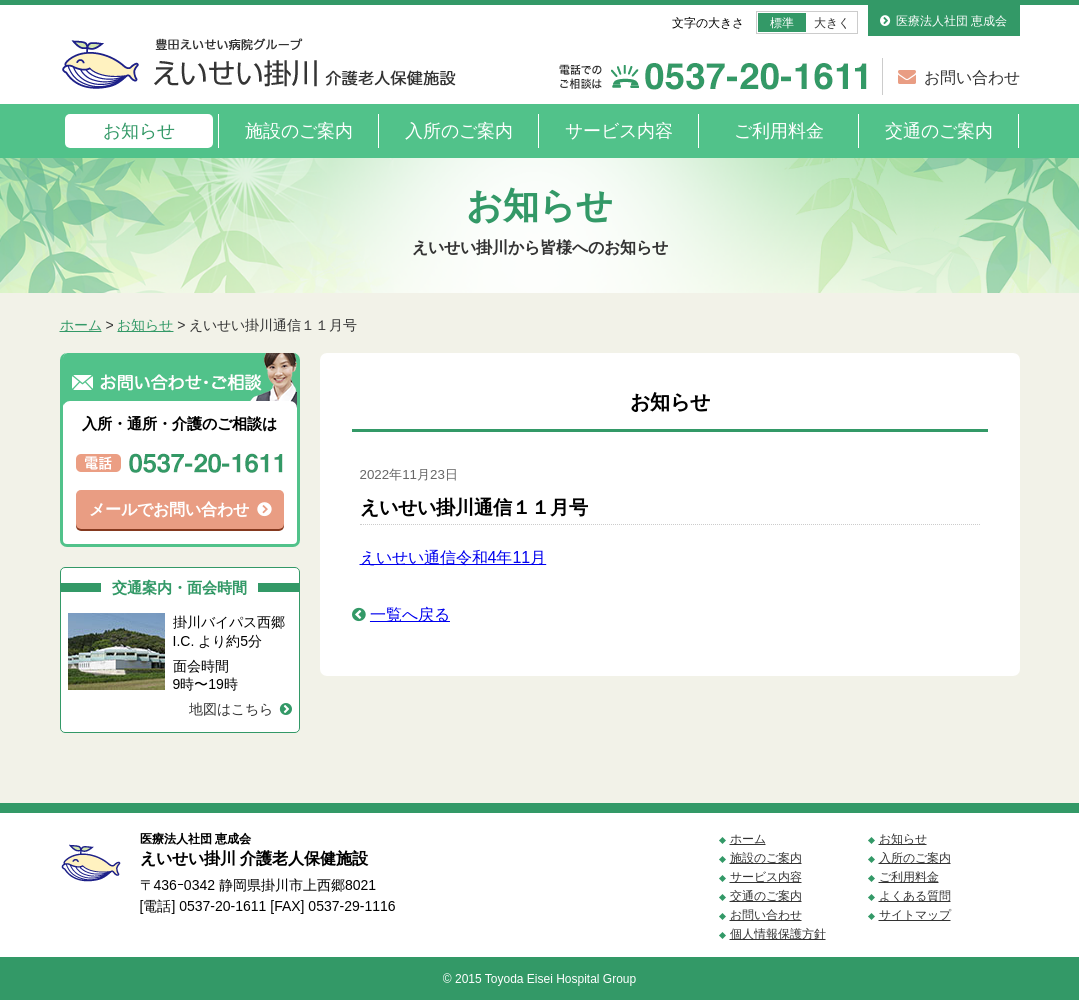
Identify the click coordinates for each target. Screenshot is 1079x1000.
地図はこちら (231, 709)
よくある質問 (915, 896)
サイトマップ (915, 915)
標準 (782, 23)
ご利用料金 (779, 131)
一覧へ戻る (410, 614)
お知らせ (139, 131)
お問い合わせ (972, 77)
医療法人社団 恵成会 (951, 21)
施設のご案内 (299, 131)
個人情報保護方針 (778, 934)
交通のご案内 (939, 131)
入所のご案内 (459, 131)
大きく (832, 23)
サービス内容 (619, 131)
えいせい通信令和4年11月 (453, 557)
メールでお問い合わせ (169, 509)
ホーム (81, 325)
